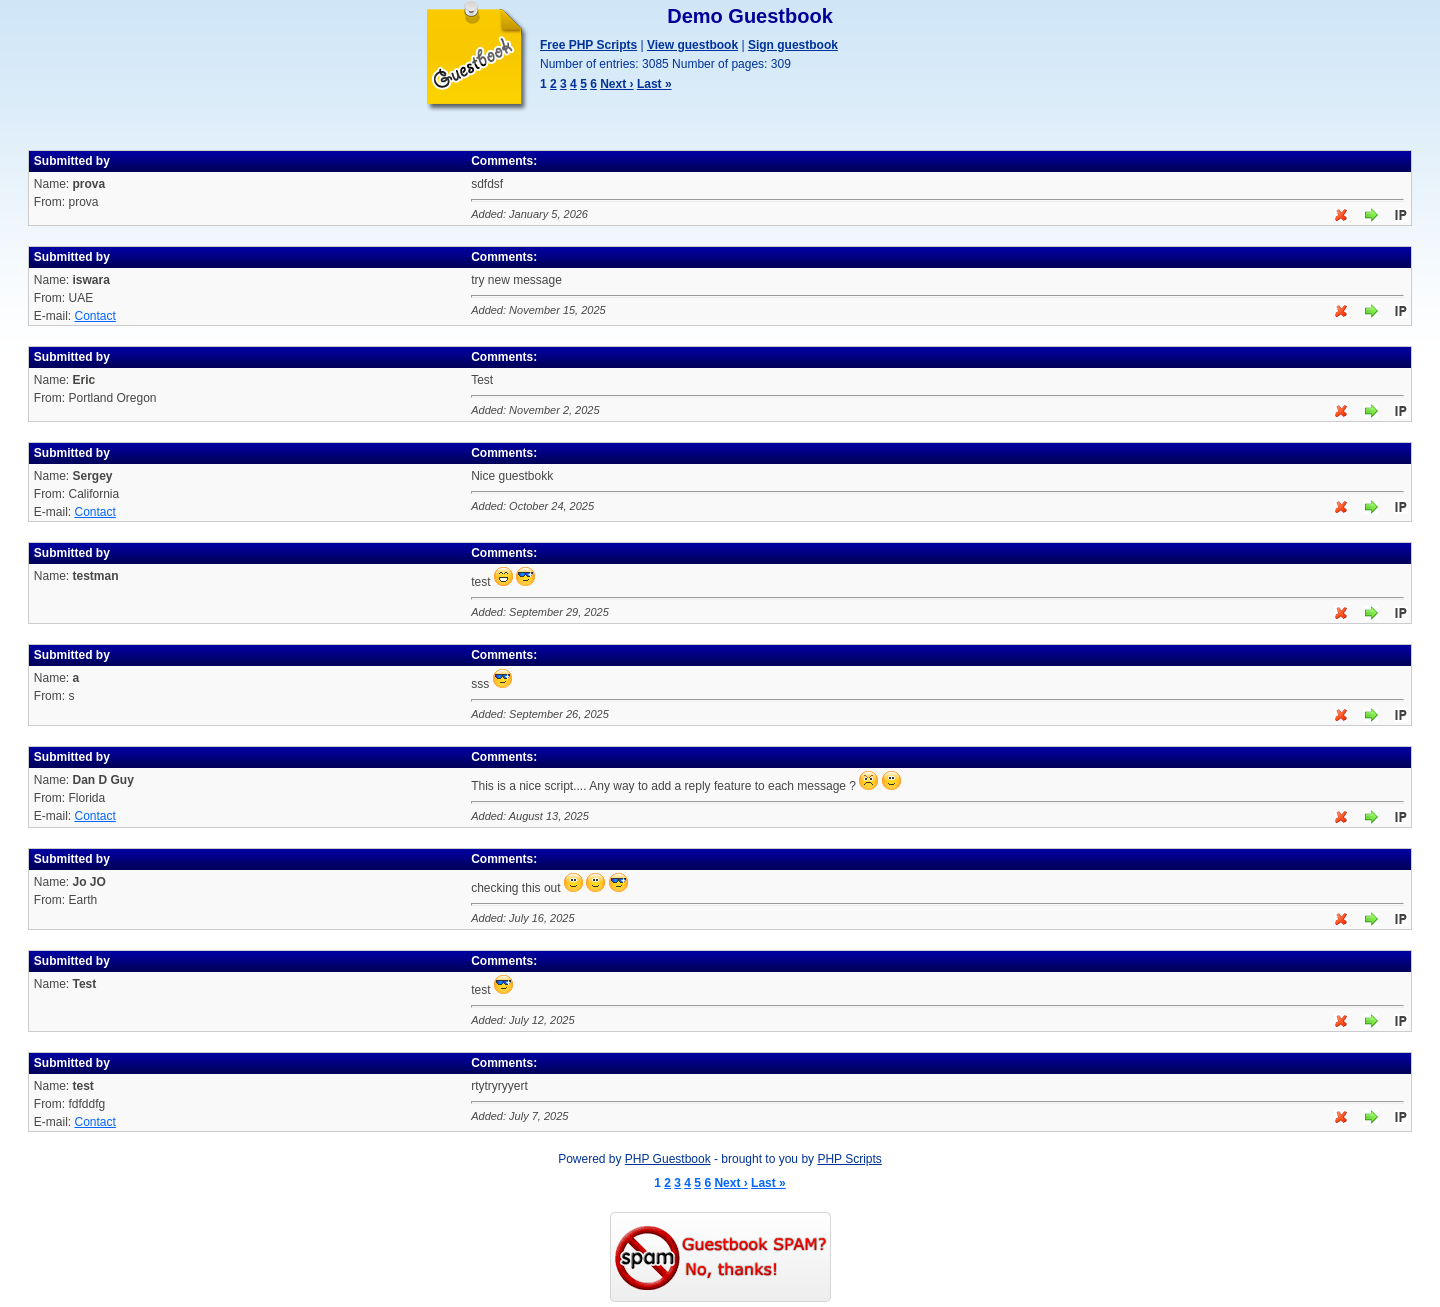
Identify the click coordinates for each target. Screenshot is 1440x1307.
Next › (616, 84)
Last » (654, 84)
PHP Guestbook (668, 1159)
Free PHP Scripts (588, 45)
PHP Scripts (849, 1159)
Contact (94, 316)
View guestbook (692, 45)
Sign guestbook (793, 45)
